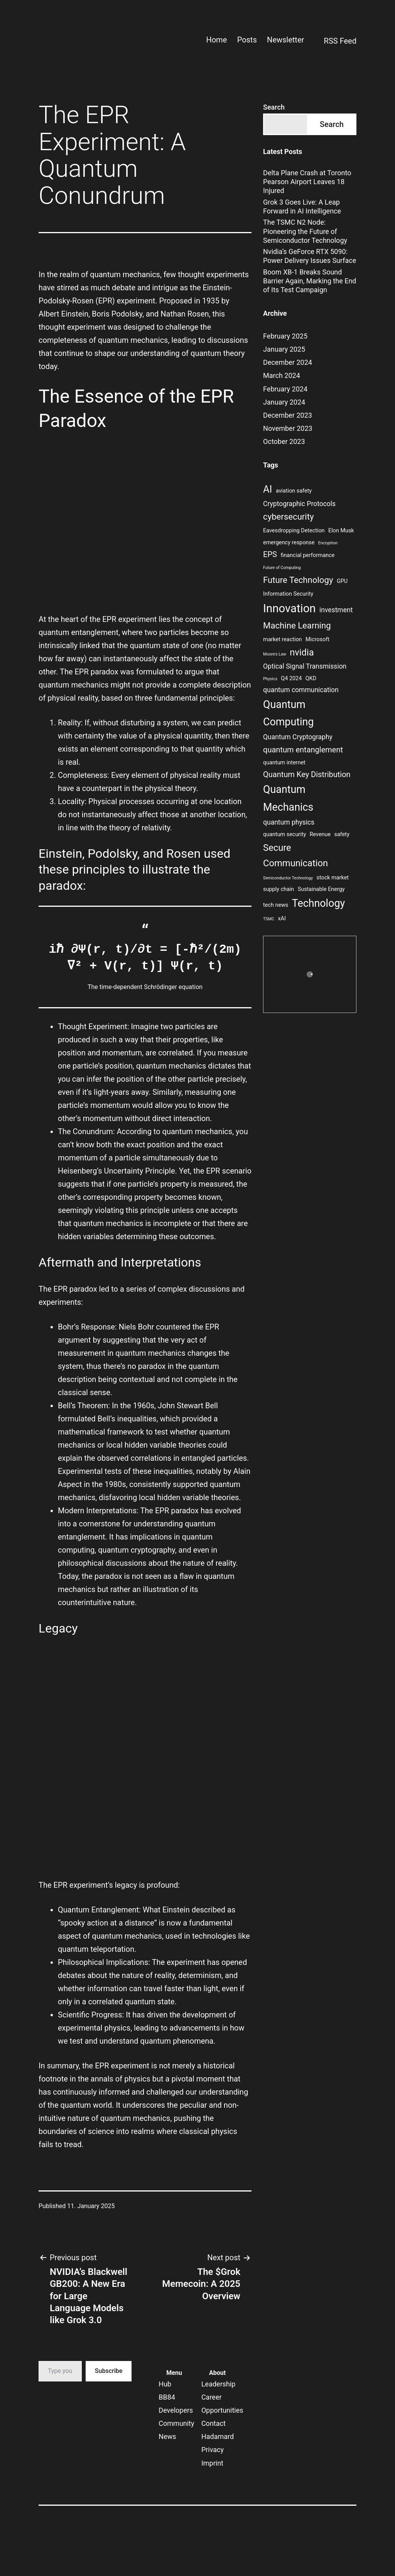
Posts (247, 39)
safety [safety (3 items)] (341, 834)
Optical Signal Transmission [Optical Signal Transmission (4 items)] (304, 666)
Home (216, 39)
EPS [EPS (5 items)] (270, 554)
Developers (176, 2410)
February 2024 (285, 389)
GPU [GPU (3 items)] (342, 581)
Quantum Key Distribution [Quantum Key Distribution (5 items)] (307, 774)
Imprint (212, 2463)
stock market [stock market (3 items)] (333, 877)
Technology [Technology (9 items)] (318, 903)
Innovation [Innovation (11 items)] (289, 608)
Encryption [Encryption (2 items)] (328, 542)
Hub (165, 2384)
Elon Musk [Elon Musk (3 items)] (341, 530)
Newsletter (285, 39)
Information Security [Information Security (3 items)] (288, 594)
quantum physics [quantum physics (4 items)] (288, 822)
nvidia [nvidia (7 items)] (302, 652)
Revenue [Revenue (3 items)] (320, 834)
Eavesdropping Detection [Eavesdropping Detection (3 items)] (293, 530)
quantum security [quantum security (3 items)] (284, 834)
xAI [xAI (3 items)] (281, 918)
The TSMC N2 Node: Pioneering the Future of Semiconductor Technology (305, 231)
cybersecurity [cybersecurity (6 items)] (288, 516)
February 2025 (285, 336)
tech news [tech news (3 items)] (275, 905)
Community (176, 2423)
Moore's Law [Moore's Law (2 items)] (274, 654)
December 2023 (287, 415)
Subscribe (108, 2370)
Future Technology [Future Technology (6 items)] (298, 580)
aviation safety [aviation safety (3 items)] (294, 491)
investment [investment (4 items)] (336, 610)
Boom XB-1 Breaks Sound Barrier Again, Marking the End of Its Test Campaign (309, 281)
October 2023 (284, 441)
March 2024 (281, 375)
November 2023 (287, 428)
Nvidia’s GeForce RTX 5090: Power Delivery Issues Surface (309, 255)
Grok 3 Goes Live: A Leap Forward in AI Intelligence (302, 206)
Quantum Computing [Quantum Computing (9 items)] (288, 713)
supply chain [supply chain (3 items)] (278, 889)
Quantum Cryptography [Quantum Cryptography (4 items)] (298, 737)
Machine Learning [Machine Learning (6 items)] (297, 625)
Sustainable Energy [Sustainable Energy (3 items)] (321, 889)
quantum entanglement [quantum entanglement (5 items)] (303, 749)
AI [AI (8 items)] (267, 489)
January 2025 (284, 349)
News (167, 2436)
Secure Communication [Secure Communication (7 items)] (295, 855)
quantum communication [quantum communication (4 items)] (301, 690)
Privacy (212, 2450)
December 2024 (287, 362)
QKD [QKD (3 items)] (311, 678)
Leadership (218, 2384)
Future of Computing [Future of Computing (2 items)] (281, 567)
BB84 (167, 2397)
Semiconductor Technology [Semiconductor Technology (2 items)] (288, 878)
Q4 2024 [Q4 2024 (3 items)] (291, 678)
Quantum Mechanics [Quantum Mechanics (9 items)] (288, 798)
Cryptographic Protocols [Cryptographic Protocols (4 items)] (299, 504)
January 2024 (284, 402)
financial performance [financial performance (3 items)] (307, 555)
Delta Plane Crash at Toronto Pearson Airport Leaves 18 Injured (307, 182)
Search (274, 107)
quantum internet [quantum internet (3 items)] (284, 762)
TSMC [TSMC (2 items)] (268, 918)
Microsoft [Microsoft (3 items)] (317, 639)
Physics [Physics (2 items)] (270, 678)
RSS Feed (335, 42)
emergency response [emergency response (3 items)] (288, 542)
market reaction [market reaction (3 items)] (282, 639)
